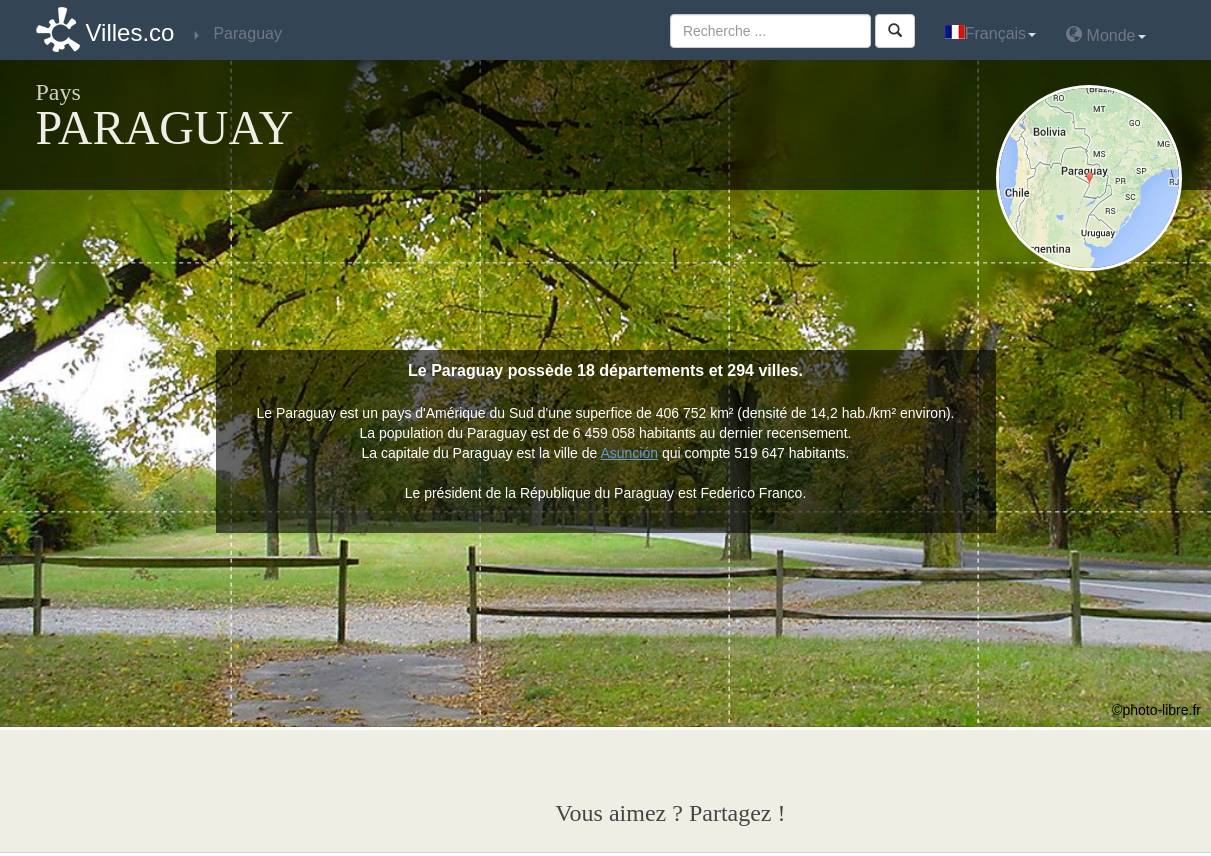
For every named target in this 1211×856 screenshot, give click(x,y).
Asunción (629, 453)
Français (990, 33)
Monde (1105, 34)
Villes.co (130, 32)
